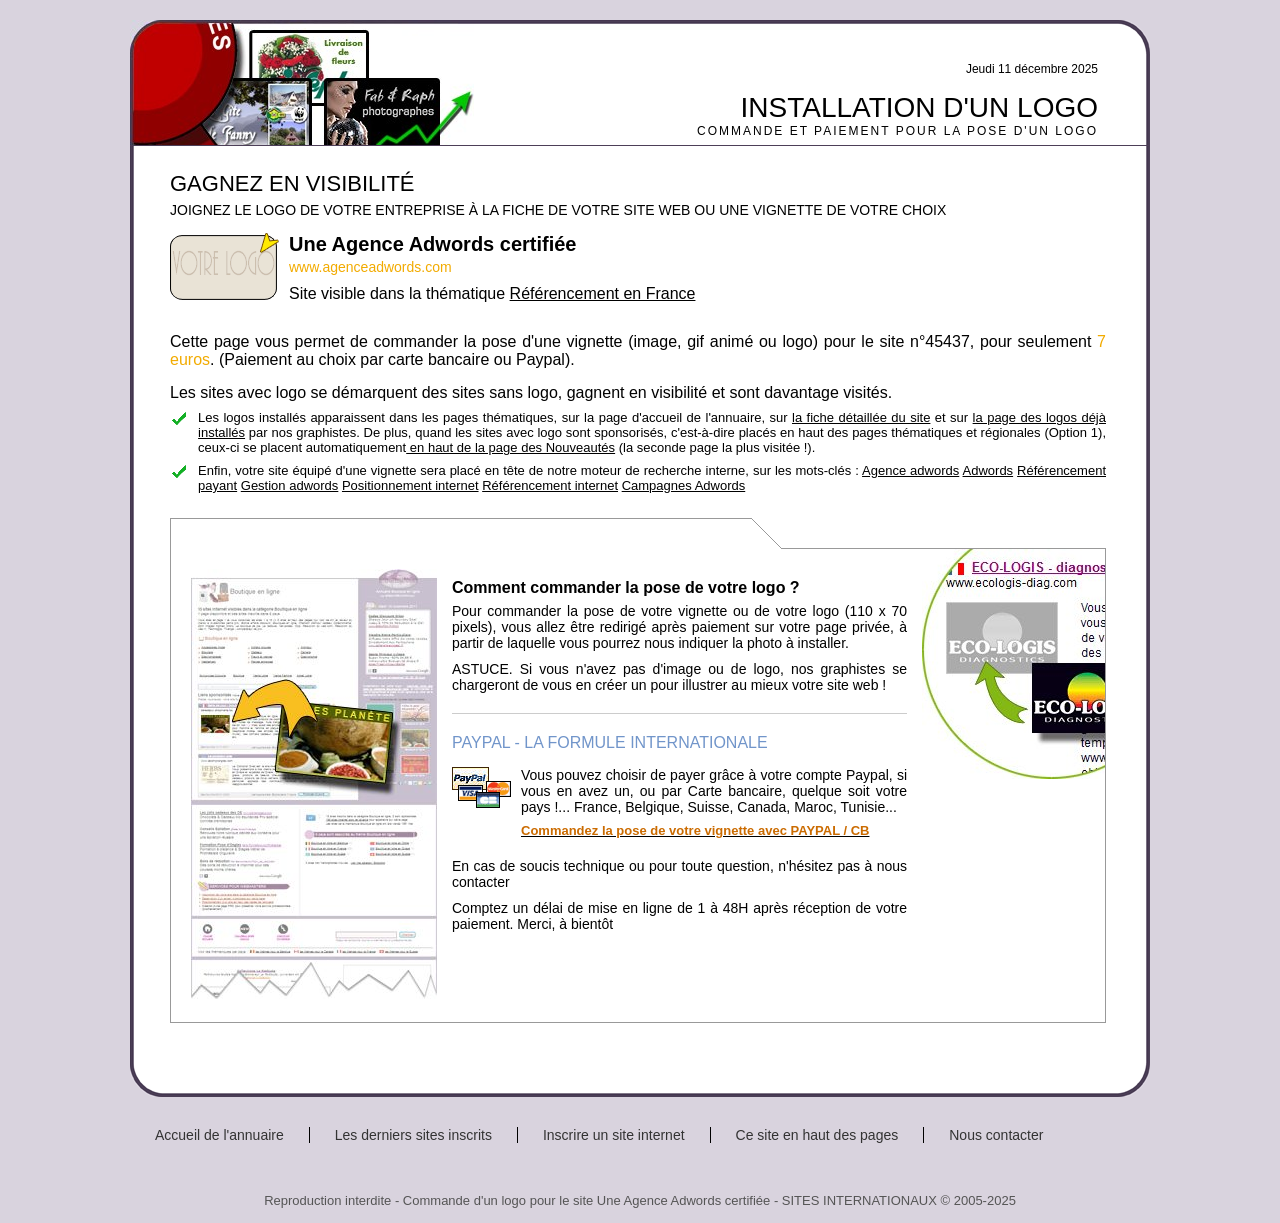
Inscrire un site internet (614, 1135)
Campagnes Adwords (684, 485)
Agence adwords (910, 470)
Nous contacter (996, 1135)
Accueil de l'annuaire (219, 1135)
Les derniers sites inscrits (413, 1135)
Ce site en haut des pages (817, 1135)
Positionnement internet (410, 485)
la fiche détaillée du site (861, 417)
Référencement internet (550, 485)
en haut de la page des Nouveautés (510, 447)
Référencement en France (603, 293)
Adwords (988, 470)
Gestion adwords (290, 485)
